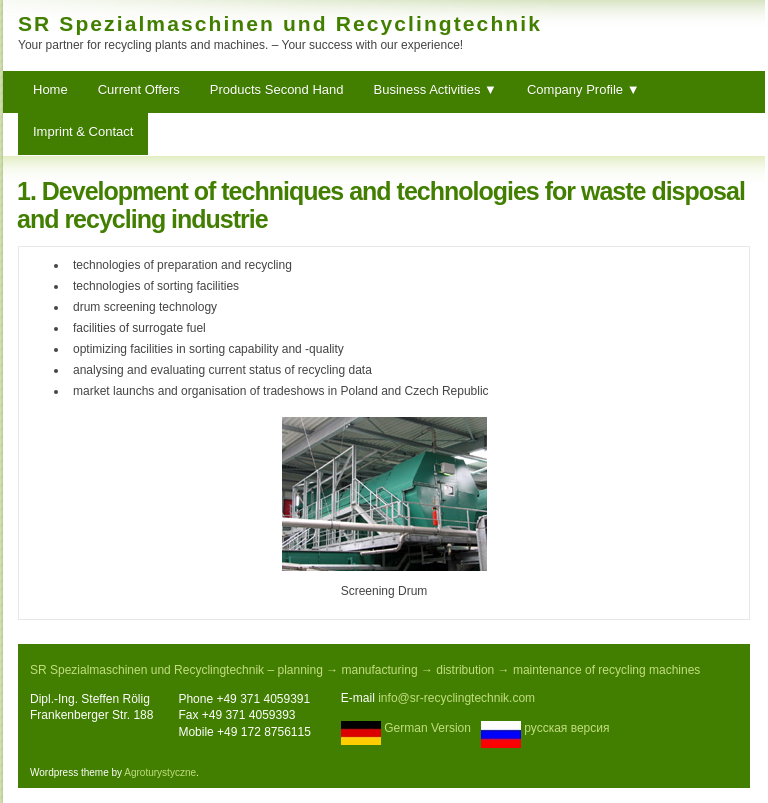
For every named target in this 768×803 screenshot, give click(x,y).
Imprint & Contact (83, 131)
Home (50, 89)
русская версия (566, 728)
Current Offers (139, 89)
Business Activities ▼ (435, 89)
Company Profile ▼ (583, 89)
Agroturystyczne (160, 772)
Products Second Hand (277, 89)
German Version (427, 728)
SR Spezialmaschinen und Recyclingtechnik (280, 23)
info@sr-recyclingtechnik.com (456, 698)
